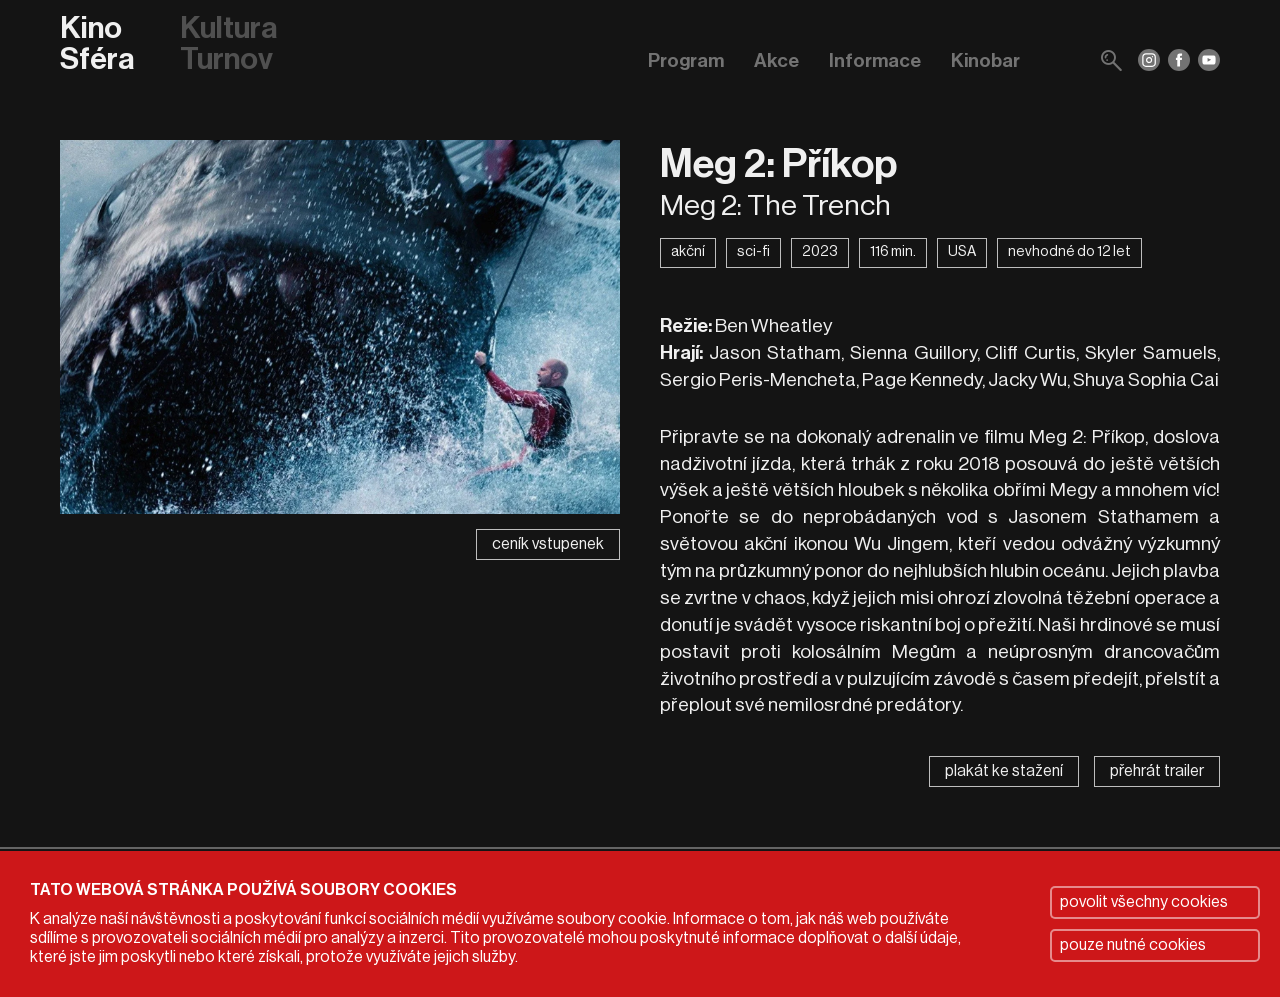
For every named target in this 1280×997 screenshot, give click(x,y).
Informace (875, 60)
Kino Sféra (97, 44)
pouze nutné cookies (1133, 945)
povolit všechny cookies (1144, 902)
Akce (776, 60)
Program (686, 60)
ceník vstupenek (548, 544)
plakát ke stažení (1004, 771)
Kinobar (985, 60)
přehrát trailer (1157, 771)
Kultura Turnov (228, 44)
